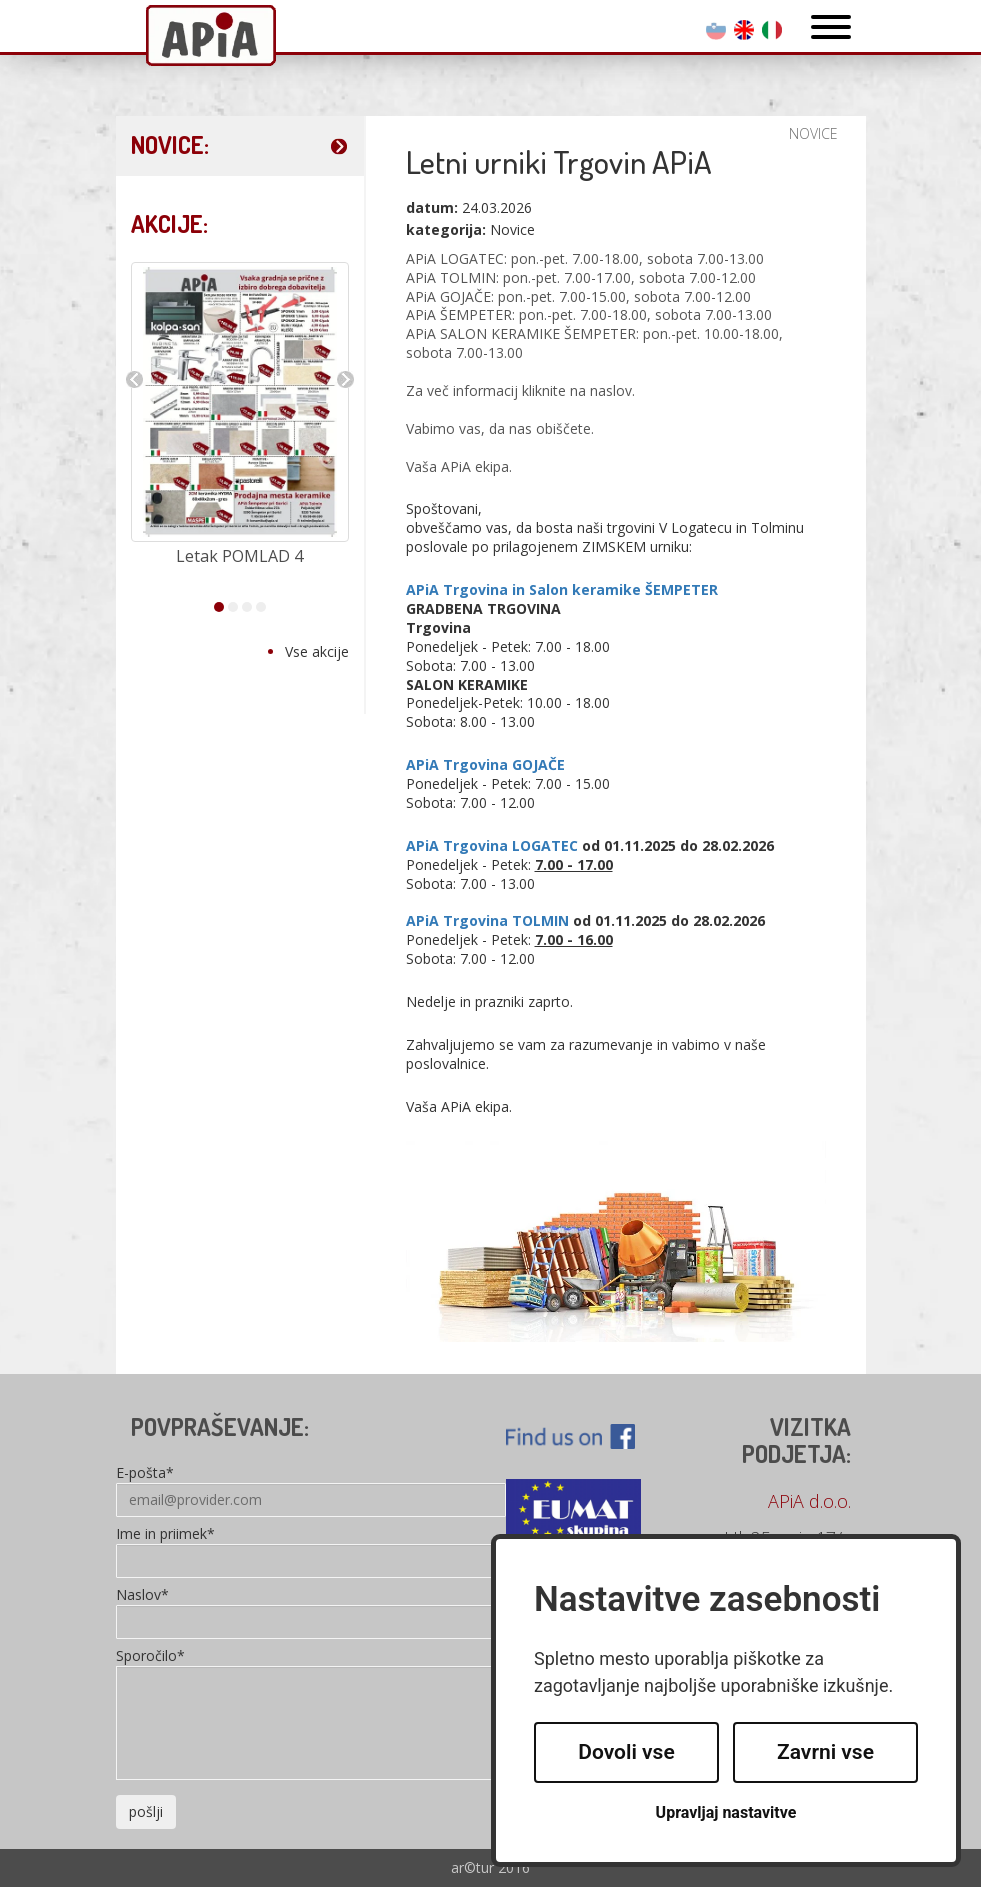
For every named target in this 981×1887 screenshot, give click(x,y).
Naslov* (142, 1596)
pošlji (146, 1811)
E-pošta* (145, 1474)
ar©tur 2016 (490, 1867)
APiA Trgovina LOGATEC (492, 845)
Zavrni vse (825, 1752)
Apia (211, 37)
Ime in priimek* (165, 1535)
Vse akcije (317, 651)
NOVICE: (170, 144)
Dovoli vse (626, 1752)
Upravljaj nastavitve (726, 1812)
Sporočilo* (150, 1657)
